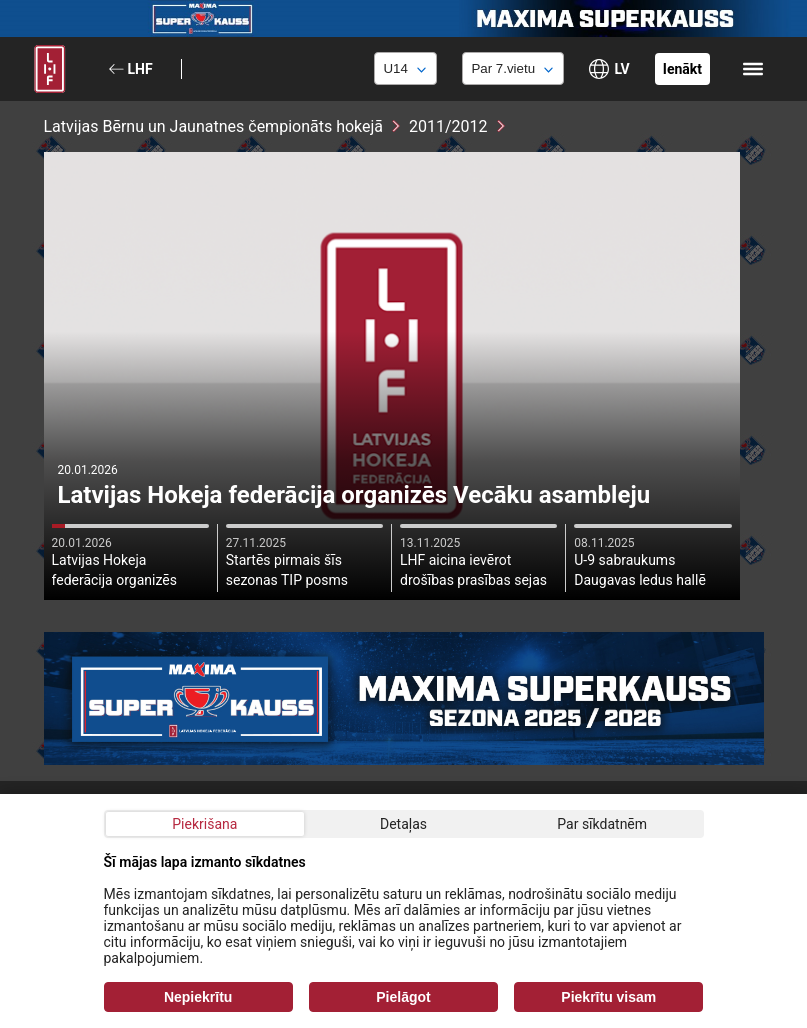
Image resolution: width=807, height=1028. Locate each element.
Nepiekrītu (198, 997)
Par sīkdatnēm (602, 824)
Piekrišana (204, 824)
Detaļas (403, 824)
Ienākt (682, 69)
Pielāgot (403, 997)
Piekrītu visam (608, 997)
